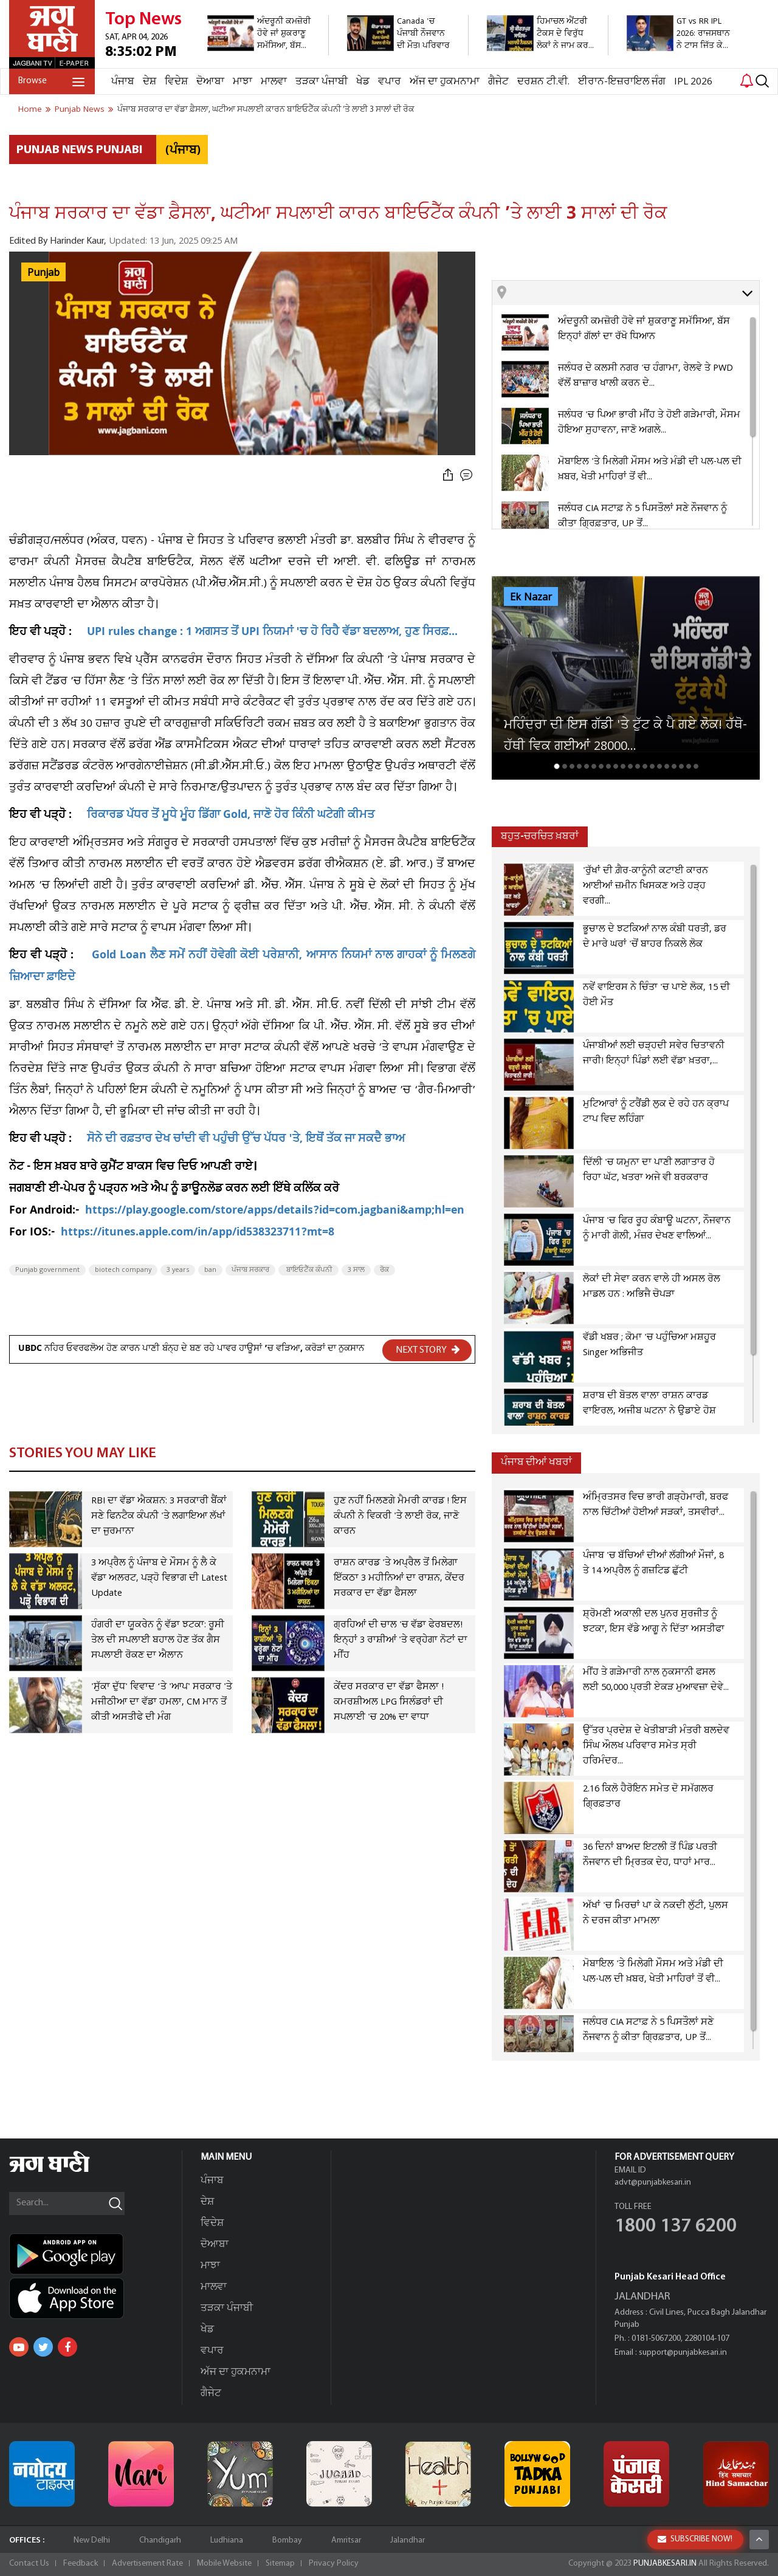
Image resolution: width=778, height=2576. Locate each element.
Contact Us (29, 2563)
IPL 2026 (693, 82)
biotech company (123, 1270)
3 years (178, 1270)
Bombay (287, 2540)
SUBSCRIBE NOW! (695, 2559)
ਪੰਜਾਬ (122, 82)
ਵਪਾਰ (389, 82)
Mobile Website (224, 2563)
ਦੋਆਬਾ (210, 82)
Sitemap (280, 2563)
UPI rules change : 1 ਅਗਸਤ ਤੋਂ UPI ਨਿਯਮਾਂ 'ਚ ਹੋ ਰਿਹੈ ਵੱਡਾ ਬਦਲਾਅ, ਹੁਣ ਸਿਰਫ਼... (272, 632)
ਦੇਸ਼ (149, 82)
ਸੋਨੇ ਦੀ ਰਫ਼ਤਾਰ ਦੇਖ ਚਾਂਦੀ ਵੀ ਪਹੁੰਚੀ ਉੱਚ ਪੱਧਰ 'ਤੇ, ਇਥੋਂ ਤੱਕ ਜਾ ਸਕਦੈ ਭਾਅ (246, 1139)
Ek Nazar (531, 597)
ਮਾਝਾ (242, 82)
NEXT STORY (428, 1349)
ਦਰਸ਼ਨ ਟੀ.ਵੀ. (543, 82)
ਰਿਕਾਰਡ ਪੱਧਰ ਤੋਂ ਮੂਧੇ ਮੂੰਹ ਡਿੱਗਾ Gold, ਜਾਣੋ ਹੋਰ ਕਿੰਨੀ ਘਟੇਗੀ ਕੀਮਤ (230, 815)
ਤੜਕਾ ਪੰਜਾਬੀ (321, 82)
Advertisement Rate (147, 2563)
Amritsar (346, 2540)
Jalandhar (407, 2540)
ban (210, 1270)
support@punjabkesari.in (683, 2352)
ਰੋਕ (384, 1270)
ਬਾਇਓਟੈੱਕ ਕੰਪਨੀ (308, 1270)
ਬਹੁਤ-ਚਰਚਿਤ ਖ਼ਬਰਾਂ (540, 836)
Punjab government (47, 1270)
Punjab (43, 273)
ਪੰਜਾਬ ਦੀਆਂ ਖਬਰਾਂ (536, 1462)
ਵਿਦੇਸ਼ (176, 82)
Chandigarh (160, 2540)
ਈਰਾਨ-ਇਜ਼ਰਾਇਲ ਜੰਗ (622, 82)
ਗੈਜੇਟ (498, 82)
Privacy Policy (334, 2563)
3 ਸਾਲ (356, 1270)
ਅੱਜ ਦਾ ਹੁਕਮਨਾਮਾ (445, 82)
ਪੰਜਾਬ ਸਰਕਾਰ (250, 1270)
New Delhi (92, 2540)
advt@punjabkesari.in (652, 2182)
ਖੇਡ (363, 82)
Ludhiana (226, 2540)
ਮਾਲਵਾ (274, 82)
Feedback (80, 2563)
